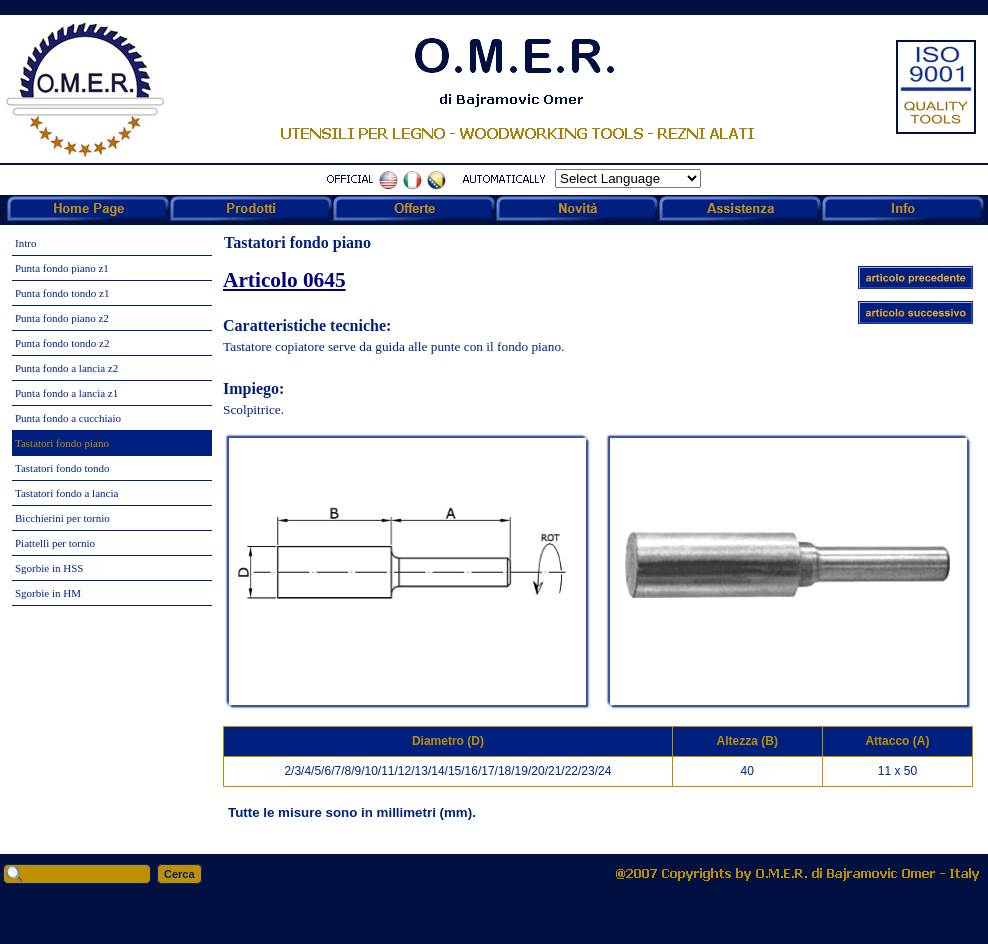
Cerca (179, 874)
